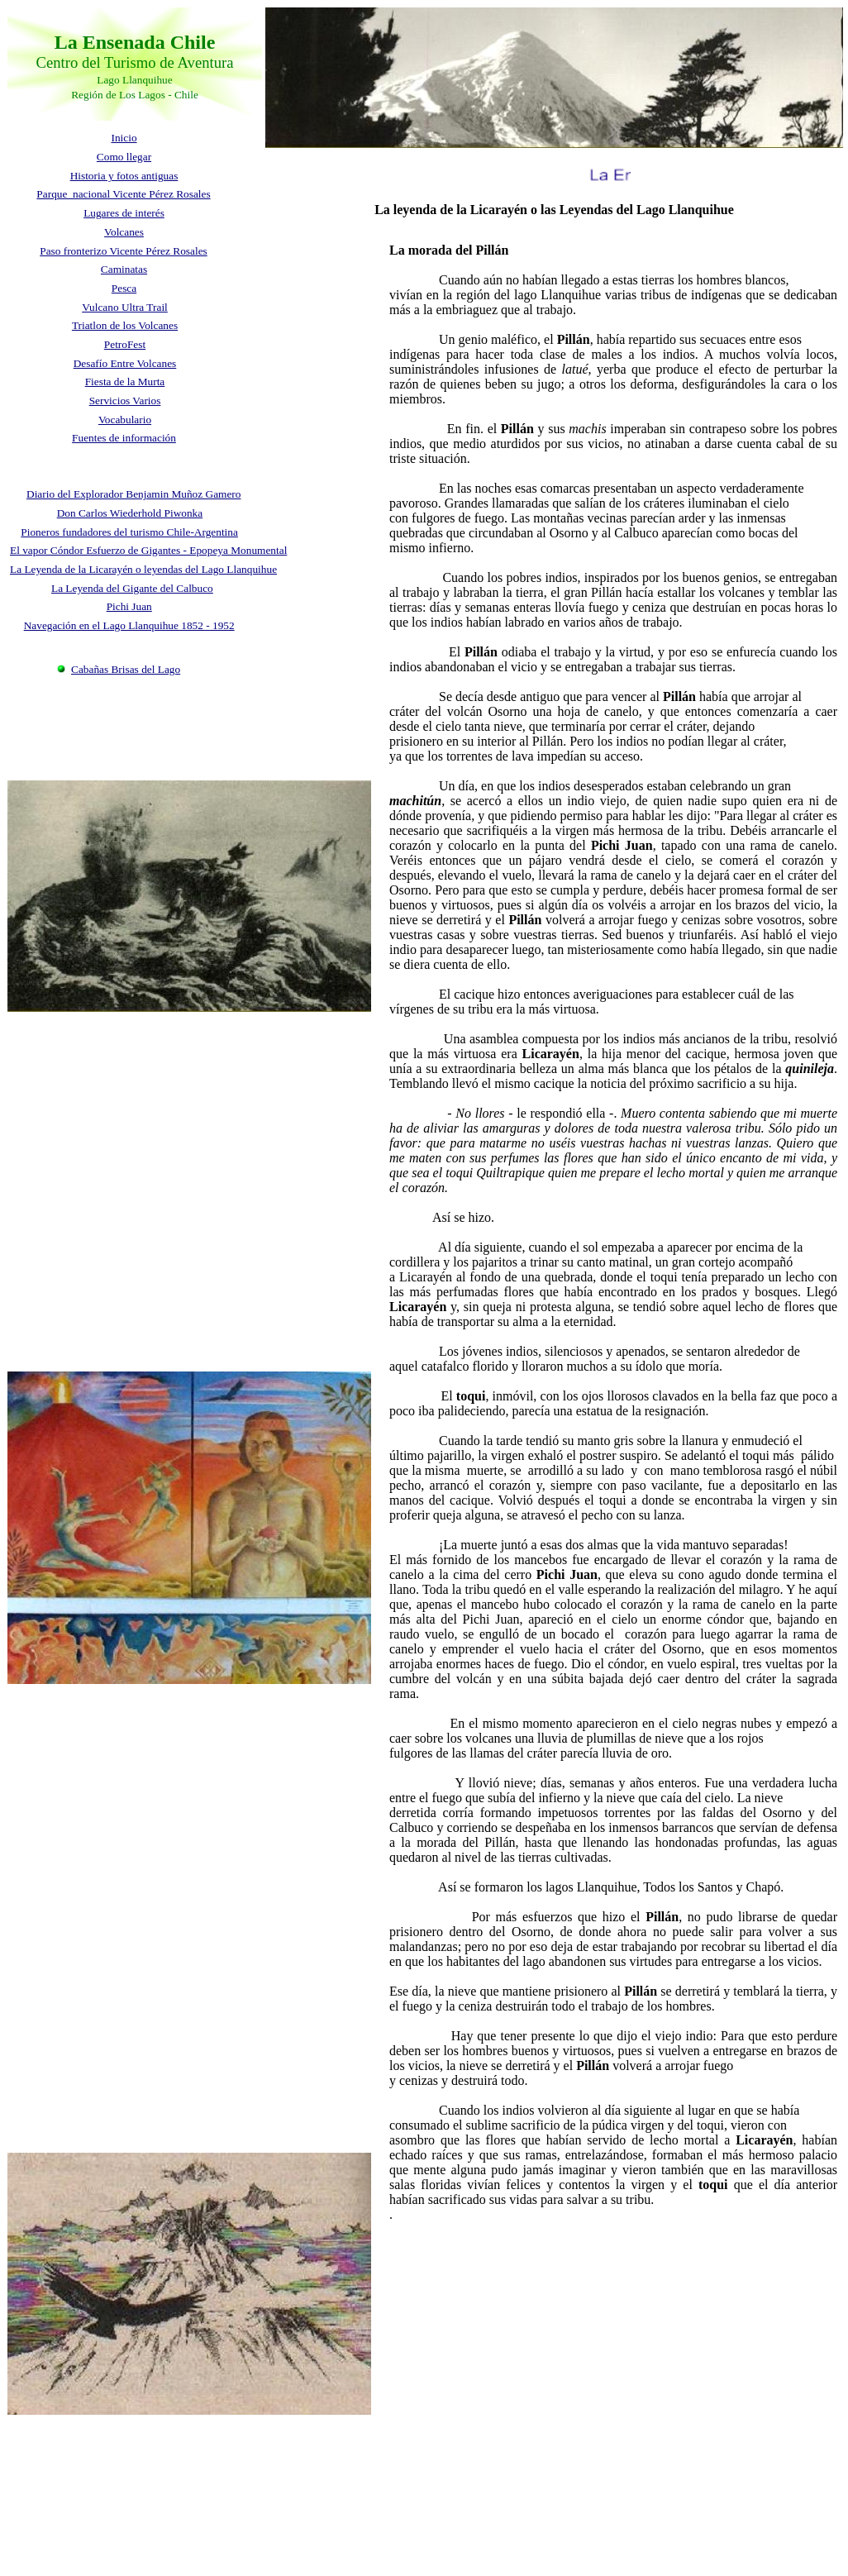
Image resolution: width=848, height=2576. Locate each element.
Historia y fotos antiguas (124, 175)
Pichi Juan (129, 606)
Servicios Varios (125, 400)
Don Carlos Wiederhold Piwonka (130, 513)
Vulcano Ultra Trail (125, 307)
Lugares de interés (123, 213)
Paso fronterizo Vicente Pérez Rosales (123, 251)
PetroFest (124, 344)
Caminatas (124, 269)
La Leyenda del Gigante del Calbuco (132, 588)
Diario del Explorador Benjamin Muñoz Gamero (133, 494)
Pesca (124, 288)
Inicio (123, 137)
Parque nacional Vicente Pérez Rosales (123, 194)
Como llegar (124, 156)
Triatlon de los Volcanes (125, 325)
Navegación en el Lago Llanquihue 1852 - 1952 (129, 625)
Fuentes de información (124, 438)
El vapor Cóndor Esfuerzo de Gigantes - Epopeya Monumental (148, 550)
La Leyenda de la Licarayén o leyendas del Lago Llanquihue (143, 569)
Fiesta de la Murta (125, 381)
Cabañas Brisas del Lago (125, 669)
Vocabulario (124, 419)
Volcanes (124, 232)
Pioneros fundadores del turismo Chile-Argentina (129, 532)
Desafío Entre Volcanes (125, 363)
